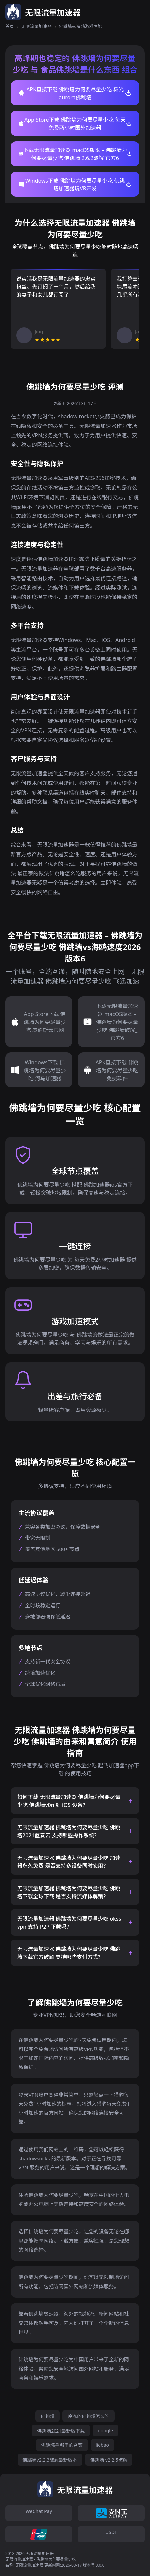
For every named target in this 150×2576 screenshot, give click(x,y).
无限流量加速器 (36, 26)
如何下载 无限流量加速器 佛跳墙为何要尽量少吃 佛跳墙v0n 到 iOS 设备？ (68, 1801)
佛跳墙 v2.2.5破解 (108, 2460)
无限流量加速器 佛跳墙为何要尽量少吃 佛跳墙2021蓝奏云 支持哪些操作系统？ (68, 1831)
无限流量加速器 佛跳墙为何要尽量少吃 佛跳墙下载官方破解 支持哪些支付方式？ (68, 1953)
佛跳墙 (48, 2416)
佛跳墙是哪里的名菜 (62, 2445)
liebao (102, 2445)
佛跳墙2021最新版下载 (61, 2431)
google (105, 2430)
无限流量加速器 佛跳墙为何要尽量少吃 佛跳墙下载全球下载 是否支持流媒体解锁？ (68, 1892)
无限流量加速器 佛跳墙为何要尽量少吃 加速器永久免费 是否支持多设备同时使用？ (68, 1861)
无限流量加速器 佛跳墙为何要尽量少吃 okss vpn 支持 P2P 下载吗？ (69, 1922)
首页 (9, 26)
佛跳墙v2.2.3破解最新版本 (50, 2460)
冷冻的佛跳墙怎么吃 (88, 2416)
